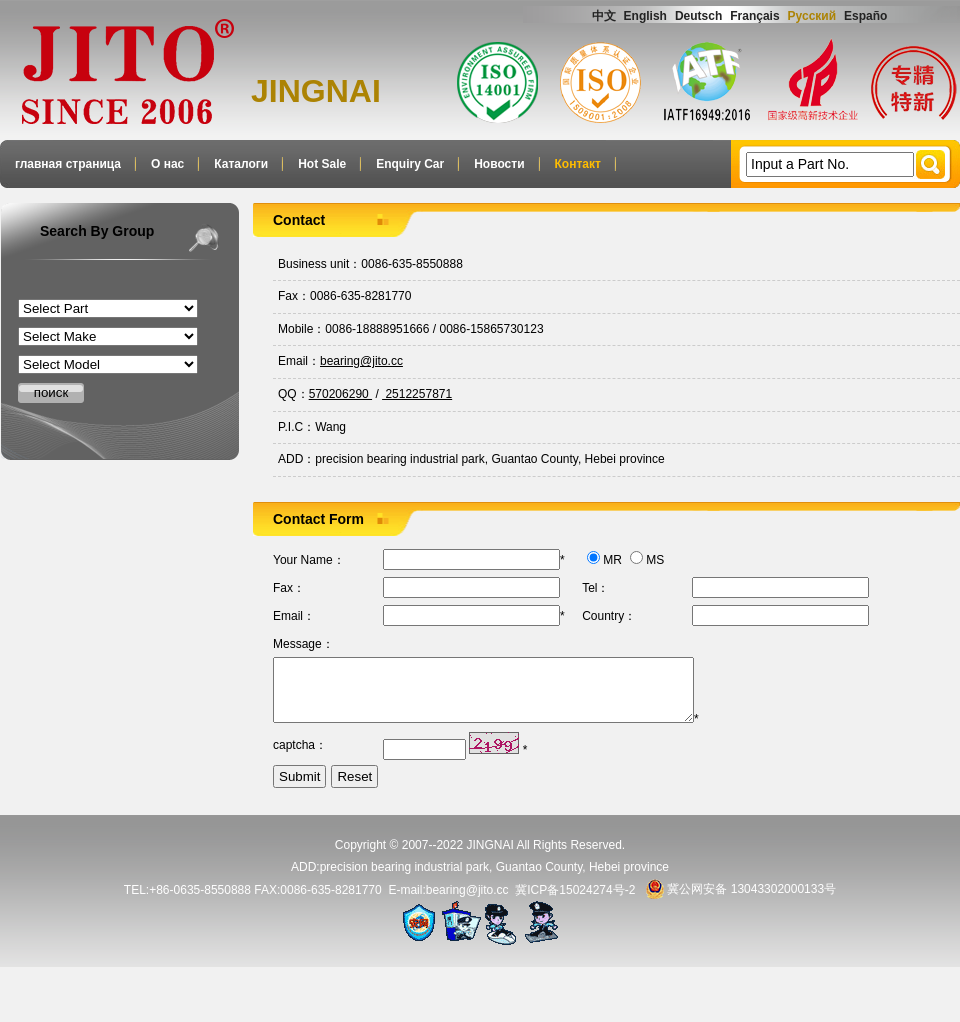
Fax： (294, 296)
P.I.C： (296, 427)
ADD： (296, 459)
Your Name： (309, 560)
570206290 (340, 394)
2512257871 (417, 394)
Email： (299, 361)
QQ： (293, 394)
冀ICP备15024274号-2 (575, 901)
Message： (303, 644)
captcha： (300, 757)
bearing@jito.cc (361, 361)
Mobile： (301, 329)
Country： (609, 616)
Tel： (595, 588)
